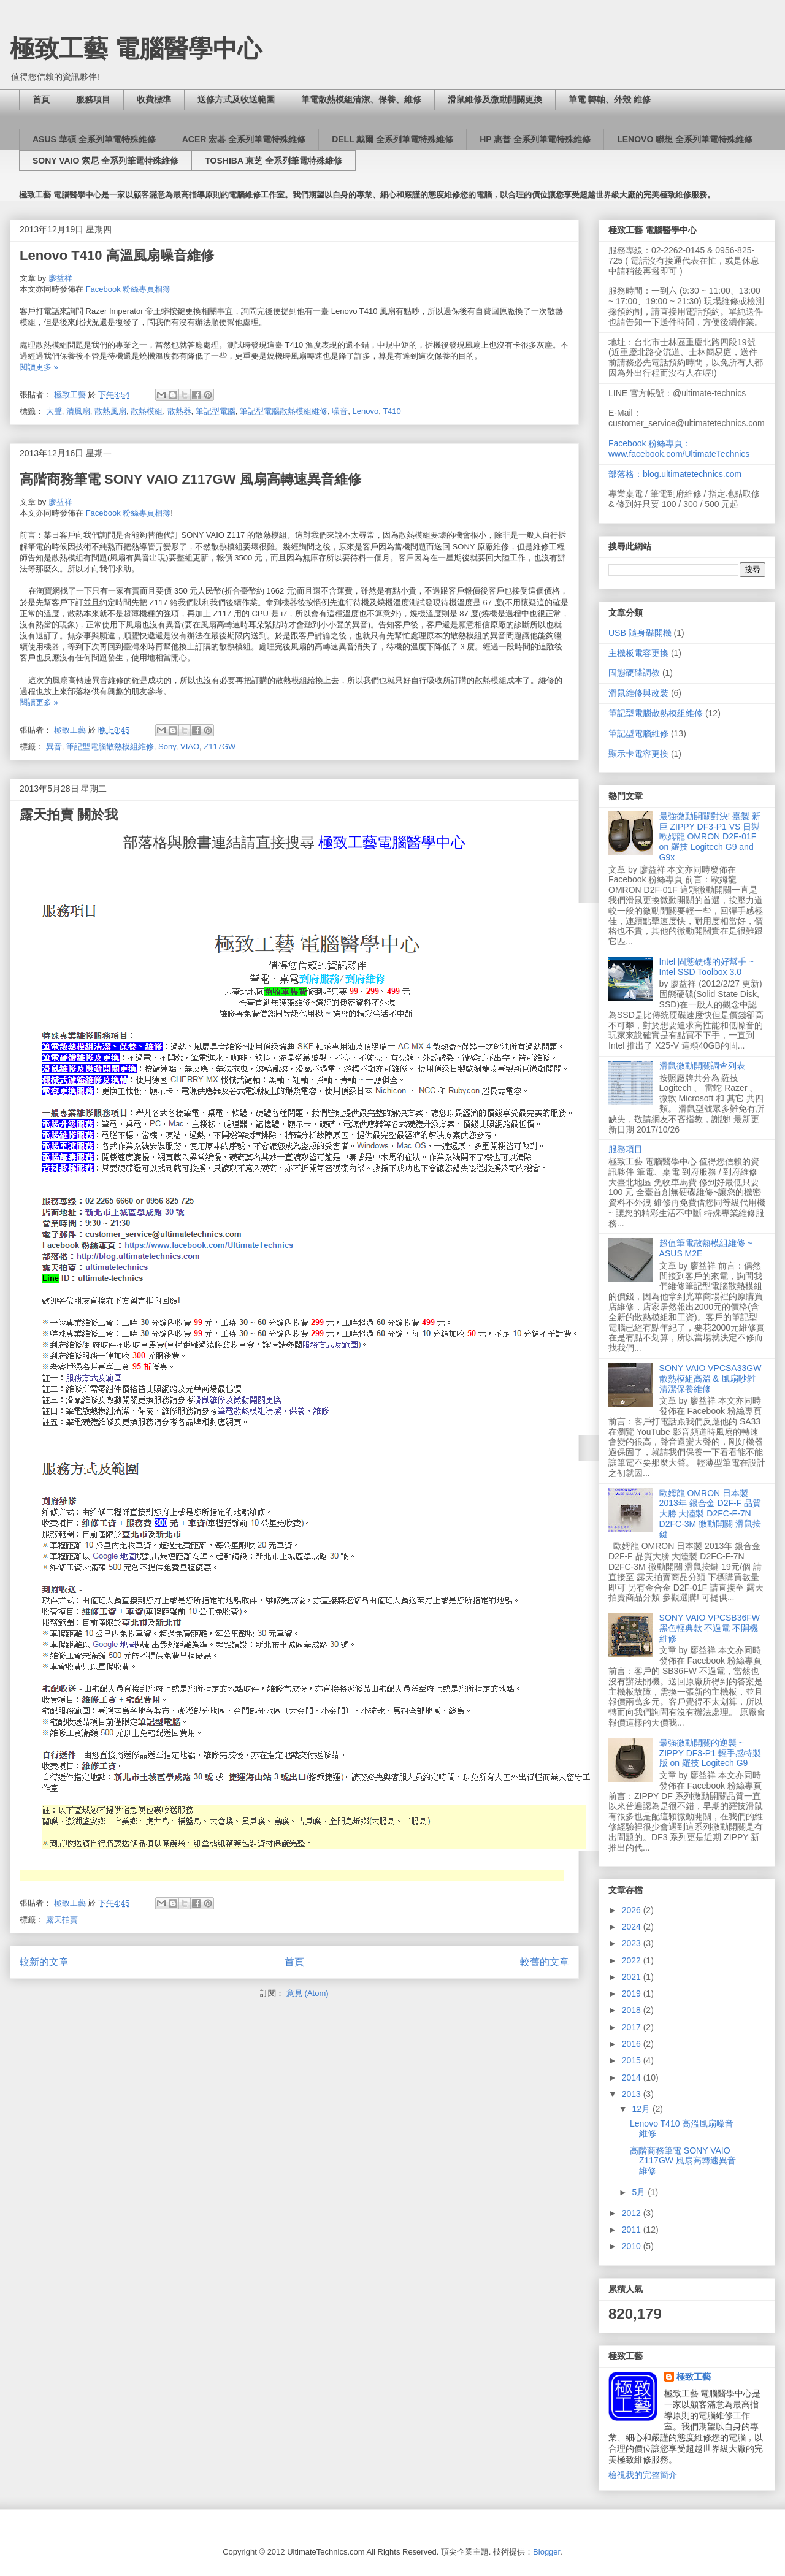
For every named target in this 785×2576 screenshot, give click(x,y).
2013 (632, 2094)
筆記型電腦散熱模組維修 (283, 411)
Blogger (546, 2551)
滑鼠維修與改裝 (638, 693)
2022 (632, 1960)
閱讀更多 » (39, 367)
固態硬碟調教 (634, 673)
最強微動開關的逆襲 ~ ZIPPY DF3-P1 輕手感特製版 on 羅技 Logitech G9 (710, 1753)
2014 (632, 2077)
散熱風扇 (110, 411)
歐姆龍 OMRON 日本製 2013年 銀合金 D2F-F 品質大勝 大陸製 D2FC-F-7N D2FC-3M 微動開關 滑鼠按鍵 (710, 1513)
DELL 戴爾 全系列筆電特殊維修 (392, 139)
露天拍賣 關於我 (69, 814)
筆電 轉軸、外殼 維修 (610, 99)
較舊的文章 (544, 1962)
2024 (632, 1927)
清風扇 (78, 411)
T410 (392, 411)
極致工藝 (693, 2377)
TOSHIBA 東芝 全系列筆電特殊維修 (273, 161)
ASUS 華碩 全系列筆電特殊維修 (94, 139)
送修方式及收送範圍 (236, 99)
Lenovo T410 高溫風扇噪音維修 (117, 255)
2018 (632, 2010)
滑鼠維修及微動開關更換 (495, 99)
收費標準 (154, 99)
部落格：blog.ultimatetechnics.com (674, 474)
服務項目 (93, 99)
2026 (632, 1910)
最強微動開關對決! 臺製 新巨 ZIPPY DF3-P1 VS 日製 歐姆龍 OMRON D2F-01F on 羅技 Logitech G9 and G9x (710, 836)
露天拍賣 (62, 1919)
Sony (167, 746)
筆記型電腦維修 (638, 733)
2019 (632, 1993)
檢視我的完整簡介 (642, 2475)
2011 (632, 2229)
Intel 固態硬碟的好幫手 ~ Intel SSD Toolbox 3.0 (706, 967)
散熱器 (179, 411)
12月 (642, 2109)
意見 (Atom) (307, 1993)
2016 (632, 2044)
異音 (54, 746)
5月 (640, 2192)
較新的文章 (44, 1962)
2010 (632, 2246)
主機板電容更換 (638, 653)
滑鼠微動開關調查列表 (702, 1066)
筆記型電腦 (216, 411)
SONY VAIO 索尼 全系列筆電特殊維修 (105, 161)
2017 (632, 2027)
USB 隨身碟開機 (640, 633)
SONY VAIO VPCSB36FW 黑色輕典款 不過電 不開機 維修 (709, 1628)
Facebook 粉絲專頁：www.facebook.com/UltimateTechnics (678, 448)
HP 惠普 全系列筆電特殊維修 (535, 139)
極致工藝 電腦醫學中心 (136, 48)
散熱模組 (147, 411)
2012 (632, 2213)
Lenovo (366, 411)
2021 (632, 1977)
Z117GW (220, 746)
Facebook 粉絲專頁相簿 (128, 513)
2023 (632, 1943)
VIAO (189, 746)
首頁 (41, 99)
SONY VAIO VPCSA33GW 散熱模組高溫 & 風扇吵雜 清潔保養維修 (710, 1378)
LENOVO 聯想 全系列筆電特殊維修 (684, 139)
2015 (632, 2060)
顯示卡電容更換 (638, 754)
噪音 (340, 411)
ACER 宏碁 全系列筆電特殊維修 (243, 139)
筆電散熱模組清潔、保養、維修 (361, 99)
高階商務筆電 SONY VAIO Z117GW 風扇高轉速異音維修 (190, 479)
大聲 (54, 411)
